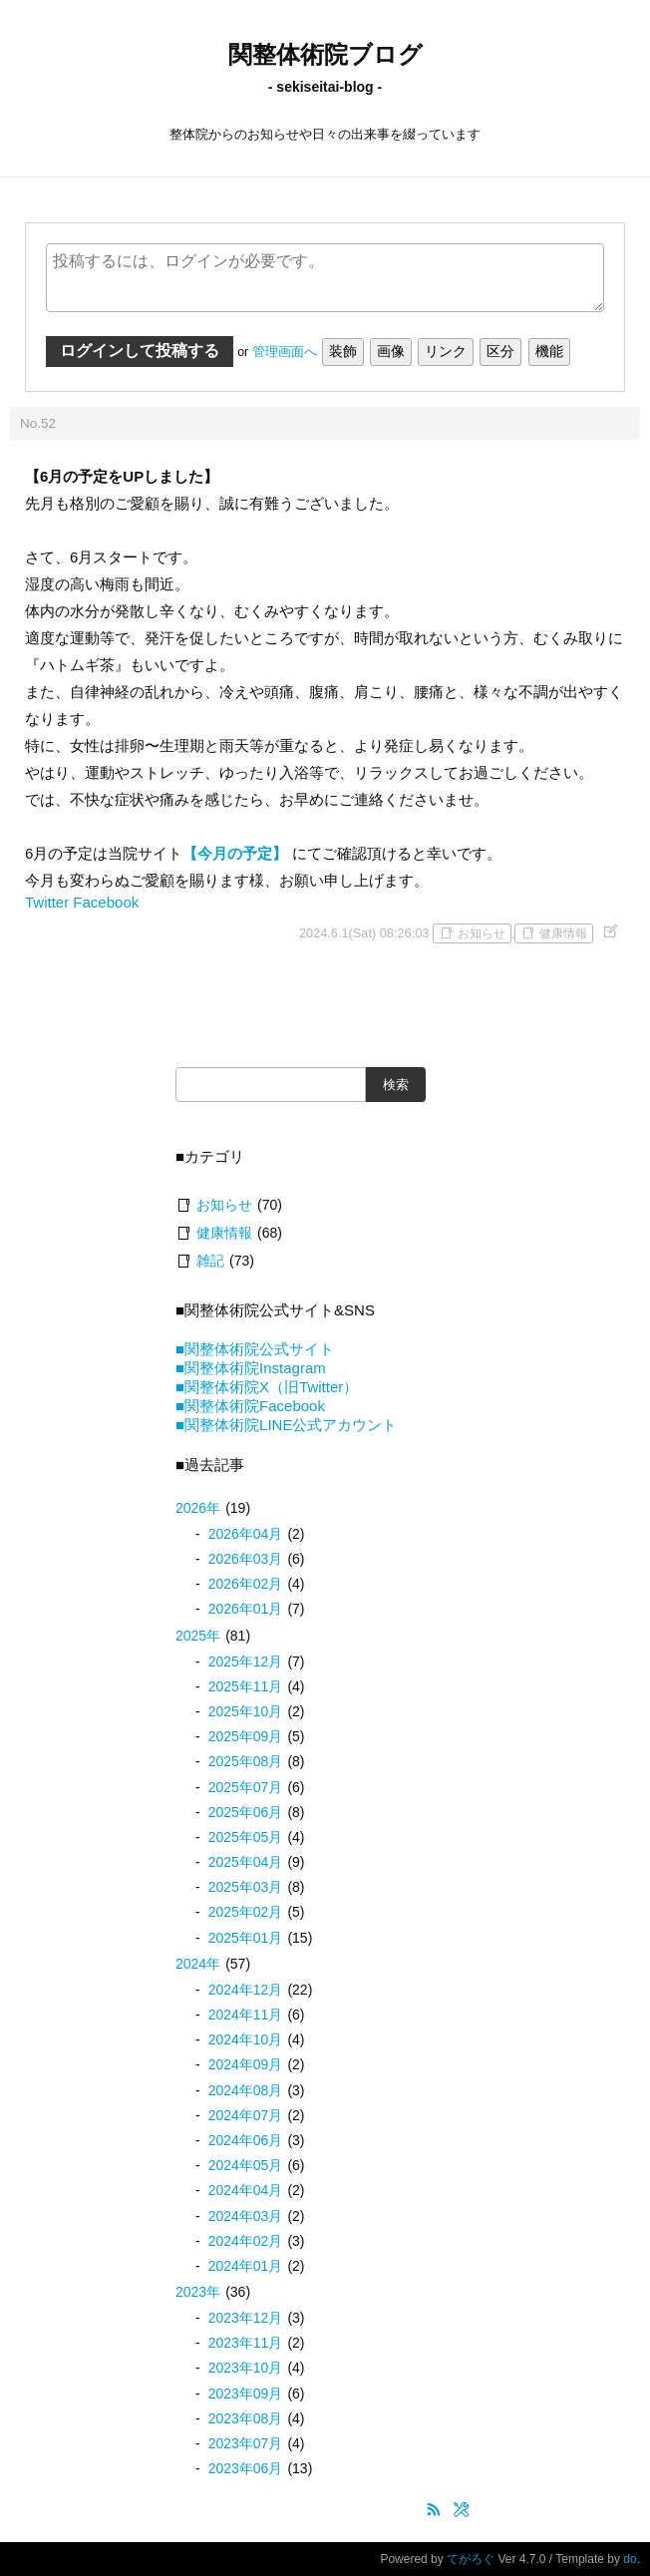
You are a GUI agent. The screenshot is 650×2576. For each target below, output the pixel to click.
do (629, 2559)
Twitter (47, 902)
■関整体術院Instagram (250, 1367)
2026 (197, 1508)
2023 (197, 2292)
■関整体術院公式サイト (254, 1348)
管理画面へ (284, 352)
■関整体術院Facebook (250, 1405)
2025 (197, 1636)
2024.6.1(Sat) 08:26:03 (364, 932)
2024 (197, 1964)
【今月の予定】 (234, 853)
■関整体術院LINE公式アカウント (286, 1424)
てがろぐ (470, 2559)
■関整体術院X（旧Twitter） (266, 1386)
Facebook (106, 902)
